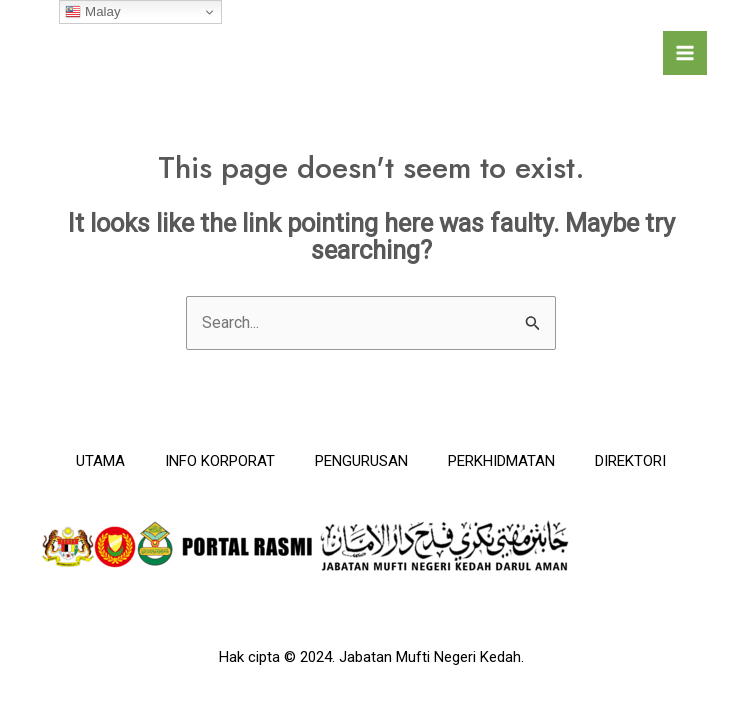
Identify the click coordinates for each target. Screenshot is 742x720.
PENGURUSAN (361, 461)
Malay (92, 12)
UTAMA (100, 461)
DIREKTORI (630, 461)
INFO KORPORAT (220, 461)
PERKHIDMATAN (501, 461)
